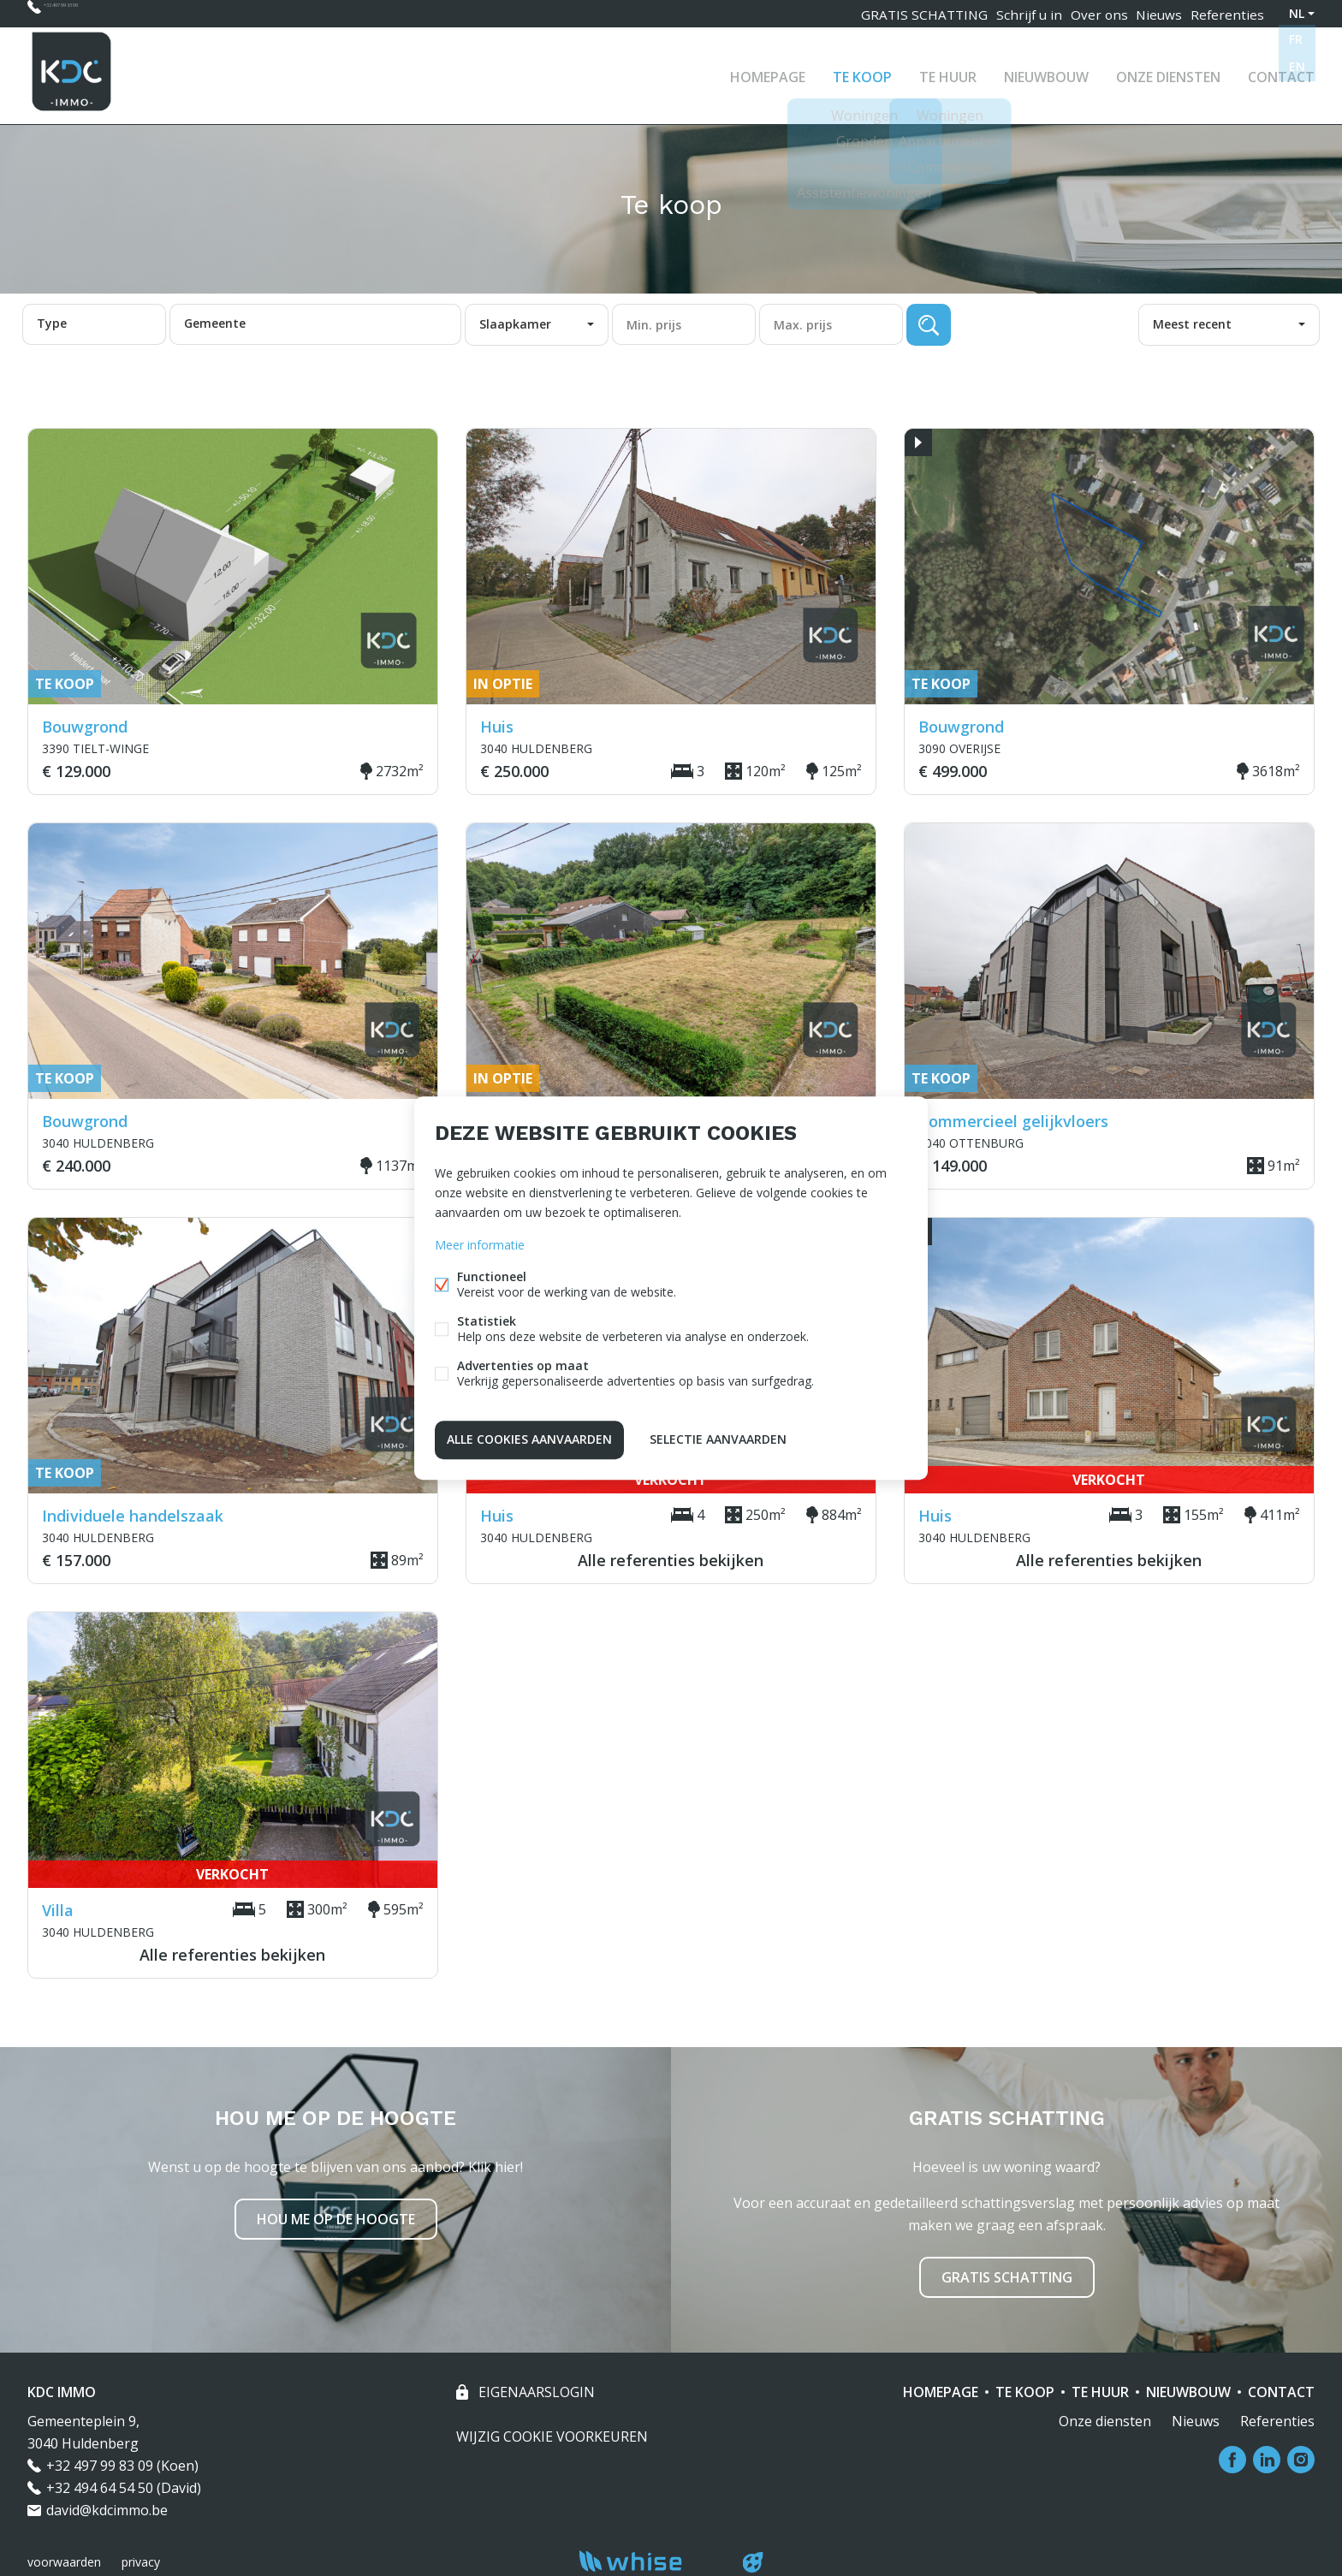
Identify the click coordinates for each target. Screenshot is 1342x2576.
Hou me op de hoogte (336, 2219)
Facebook (1232, 2459)
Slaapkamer (515, 324)
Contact (1281, 71)
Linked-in (1266, 2459)
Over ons (1087, 13)
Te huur (948, 71)
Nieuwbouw (1046, 71)
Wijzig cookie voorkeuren (552, 2436)
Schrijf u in (1013, 13)
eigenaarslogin (535, 2392)
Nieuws (1153, 13)
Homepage (767, 71)
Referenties (1226, 13)
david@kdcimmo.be (107, 2510)
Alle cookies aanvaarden (529, 1437)
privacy (141, 2562)
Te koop (862, 71)
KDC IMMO (61, 2392)
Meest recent (1192, 324)
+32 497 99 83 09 (95, 13)
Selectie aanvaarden (718, 1437)
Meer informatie (480, 1247)
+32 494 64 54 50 (99, 2487)
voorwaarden (64, 2562)
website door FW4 (753, 2562)
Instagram (1301, 2459)
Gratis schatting (1006, 2277)
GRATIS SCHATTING (907, 13)
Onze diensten (1168, 71)
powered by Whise (650, 2561)
